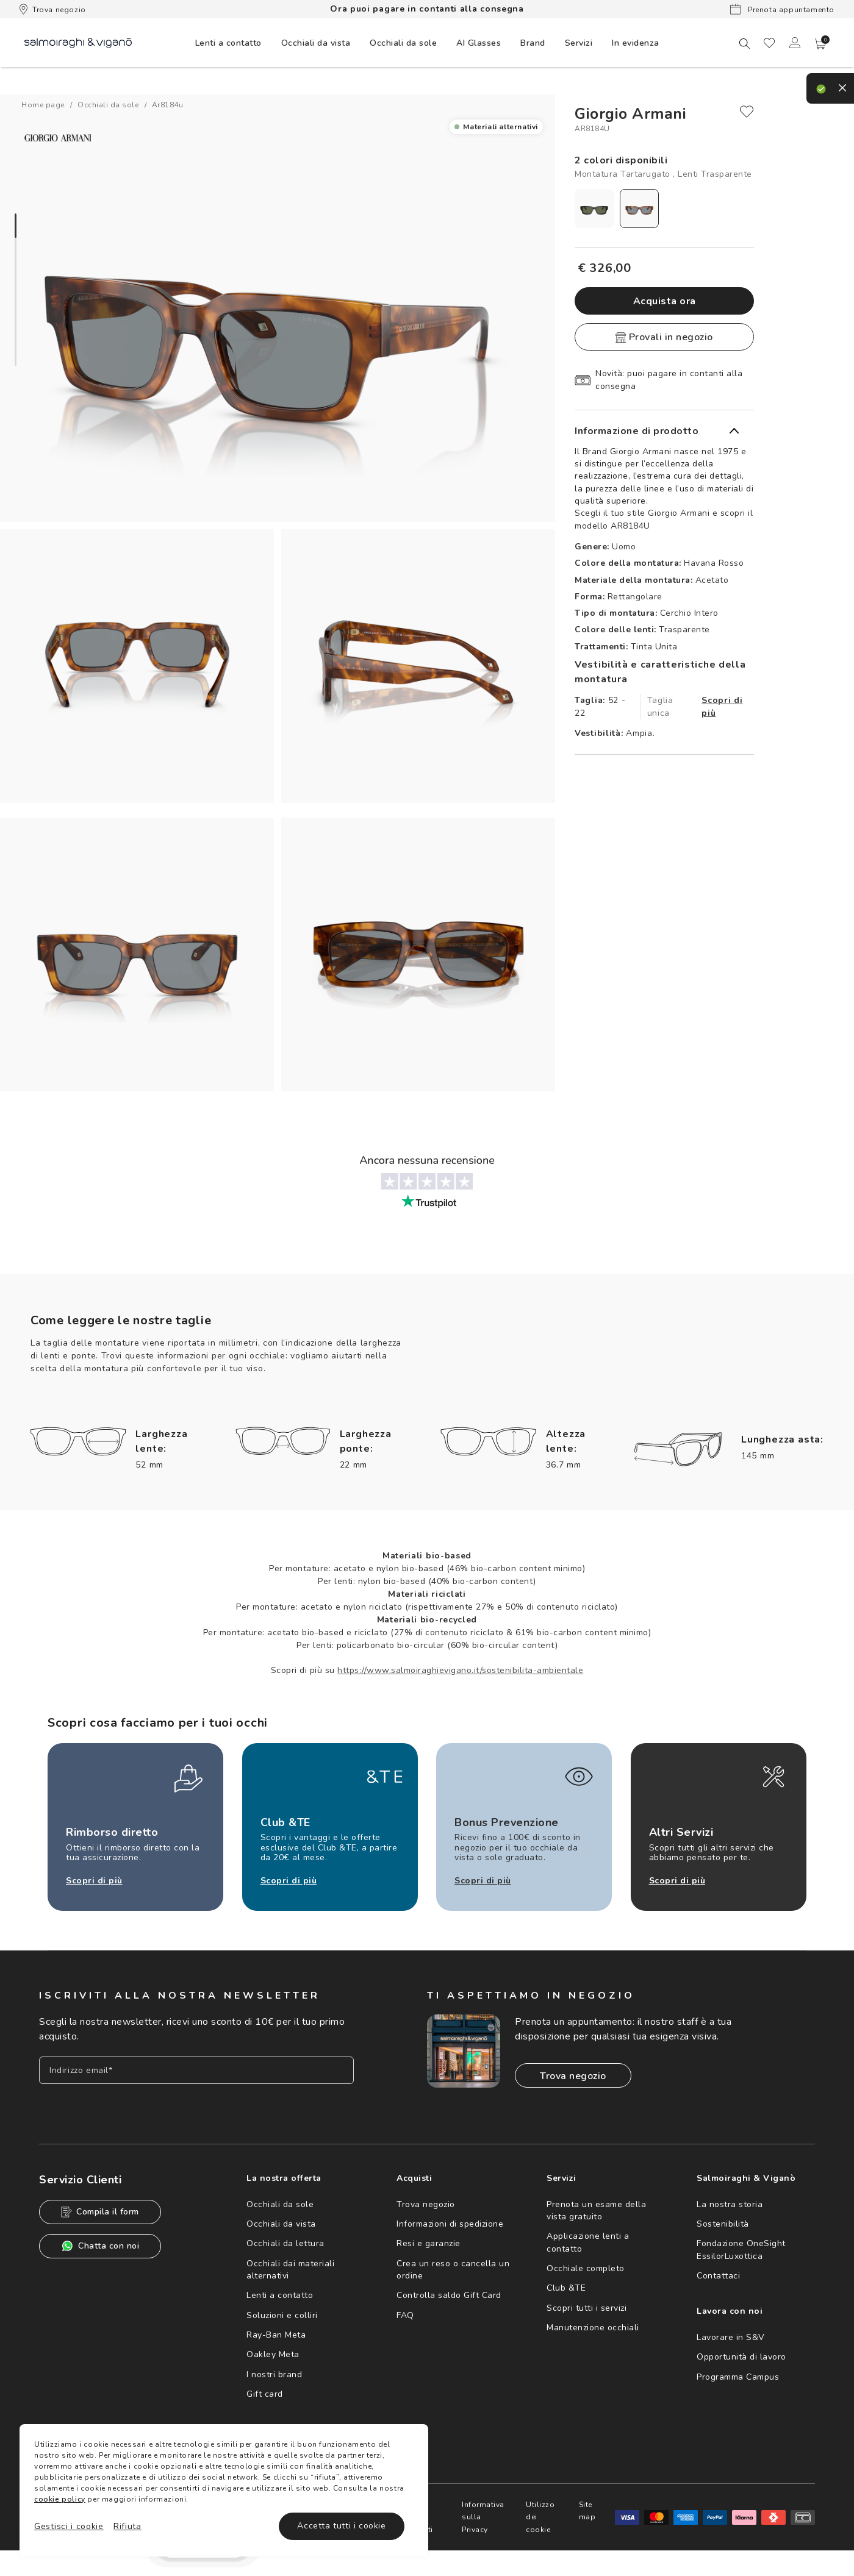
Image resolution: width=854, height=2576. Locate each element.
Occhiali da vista (281, 2224)
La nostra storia (729, 2204)
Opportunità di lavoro (741, 2357)
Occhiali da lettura (285, 2243)
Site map (587, 2511)
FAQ (405, 2315)
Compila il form (100, 2211)
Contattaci (718, 2276)
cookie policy (59, 2499)
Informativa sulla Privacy (483, 2517)
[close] (746, 111)
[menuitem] (228, 42)
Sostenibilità (723, 2224)
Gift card (264, 2394)
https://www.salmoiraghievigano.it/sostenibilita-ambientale (460, 1670)
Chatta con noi (100, 2245)
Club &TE (566, 2288)
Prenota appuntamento (782, 9)
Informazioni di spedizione (449, 2224)
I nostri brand (274, 2374)
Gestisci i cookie (69, 2526)
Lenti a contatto (279, 2295)
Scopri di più (722, 706)
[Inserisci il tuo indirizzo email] (196, 2070)
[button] (820, 43)
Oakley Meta (273, 2354)
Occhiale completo (586, 2268)
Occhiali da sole (280, 2204)
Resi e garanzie (428, 2243)
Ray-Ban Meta (276, 2335)
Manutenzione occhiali (593, 2327)
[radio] (594, 208)
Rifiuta (127, 2526)
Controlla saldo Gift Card (448, 2295)
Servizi (579, 43)
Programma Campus (738, 2377)
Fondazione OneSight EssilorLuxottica (741, 2249)
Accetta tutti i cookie (341, 2525)
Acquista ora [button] (664, 301)
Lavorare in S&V (731, 2337)
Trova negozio (53, 9)
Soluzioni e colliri (282, 2315)
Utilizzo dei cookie (540, 2517)
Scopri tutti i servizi (586, 2308)
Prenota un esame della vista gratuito (596, 2210)
